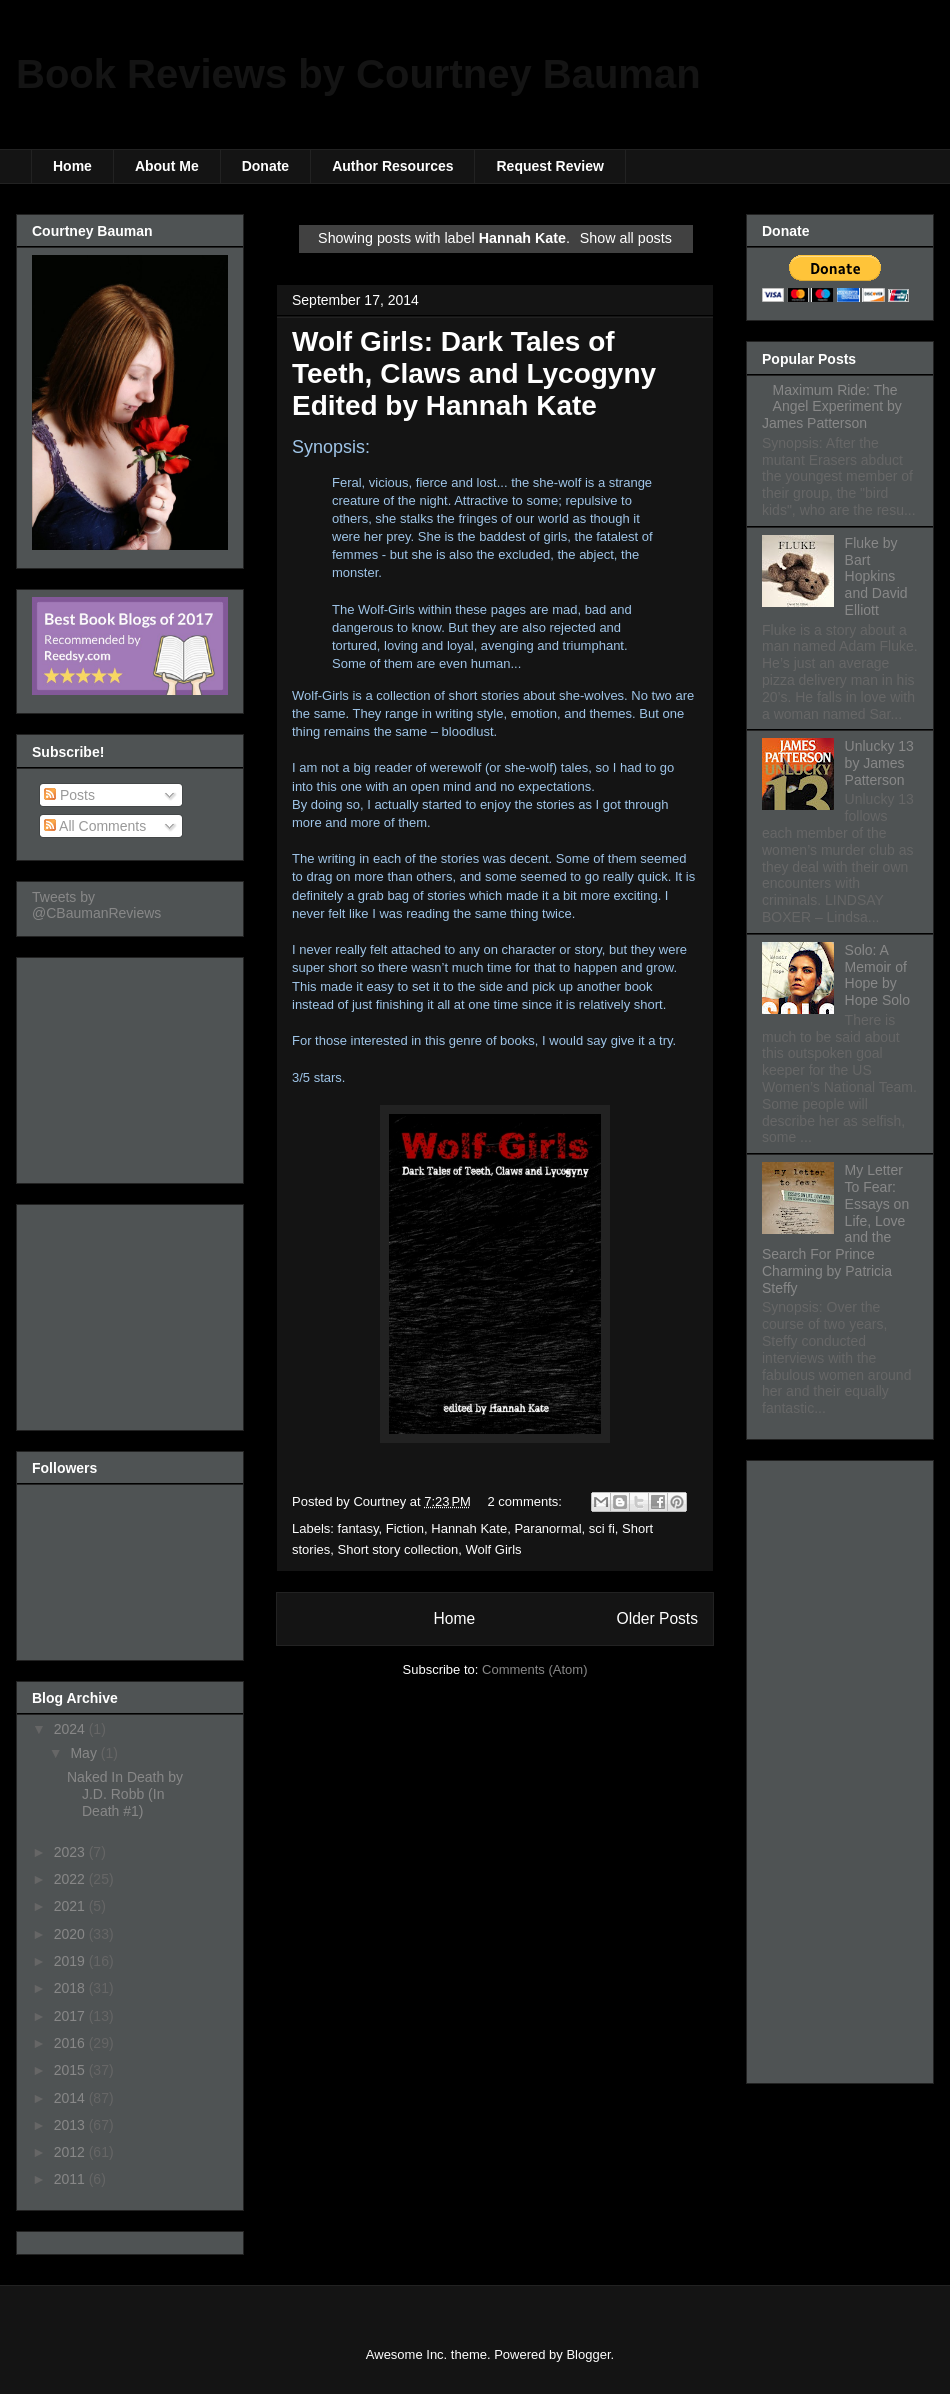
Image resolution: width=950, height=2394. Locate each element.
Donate (265, 166)
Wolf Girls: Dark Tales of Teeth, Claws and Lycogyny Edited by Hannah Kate (474, 373)
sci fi (602, 1528)
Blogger (588, 2354)
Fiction (405, 1528)
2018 (71, 1988)
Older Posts (657, 1618)
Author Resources (392, 166)
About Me (167, 166)
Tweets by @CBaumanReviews (96, 905)
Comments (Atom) (534, 1669)
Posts (69, 795)
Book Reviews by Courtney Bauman (358, 74)
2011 (71, 2179)
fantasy (358, 1528)
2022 (71, 1879)
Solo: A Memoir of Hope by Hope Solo (877, 975)
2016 (71, 2043)
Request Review (549, 166)
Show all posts (626, 238)
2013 (71, 2125)
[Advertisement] (132, 1065)
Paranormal (547, 1528)
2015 (71, 2070)
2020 (71, 1934)
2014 (71, 2098)
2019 (71, 1961)
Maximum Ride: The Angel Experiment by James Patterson (832, 407)
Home (72, 166)
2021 (71, 1906)
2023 (71, 1852)
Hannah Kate (469, 1528)
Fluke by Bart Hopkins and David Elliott (876, 576)
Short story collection (398, 1549)
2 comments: (527, 1501)
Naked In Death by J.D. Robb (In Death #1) (125, 1794)
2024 (71, 1729)
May (85, 1753)
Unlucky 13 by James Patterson (879, 763)
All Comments (95, 826)
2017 (71, 2016)
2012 (71, 2152)
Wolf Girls (493, 1549)
